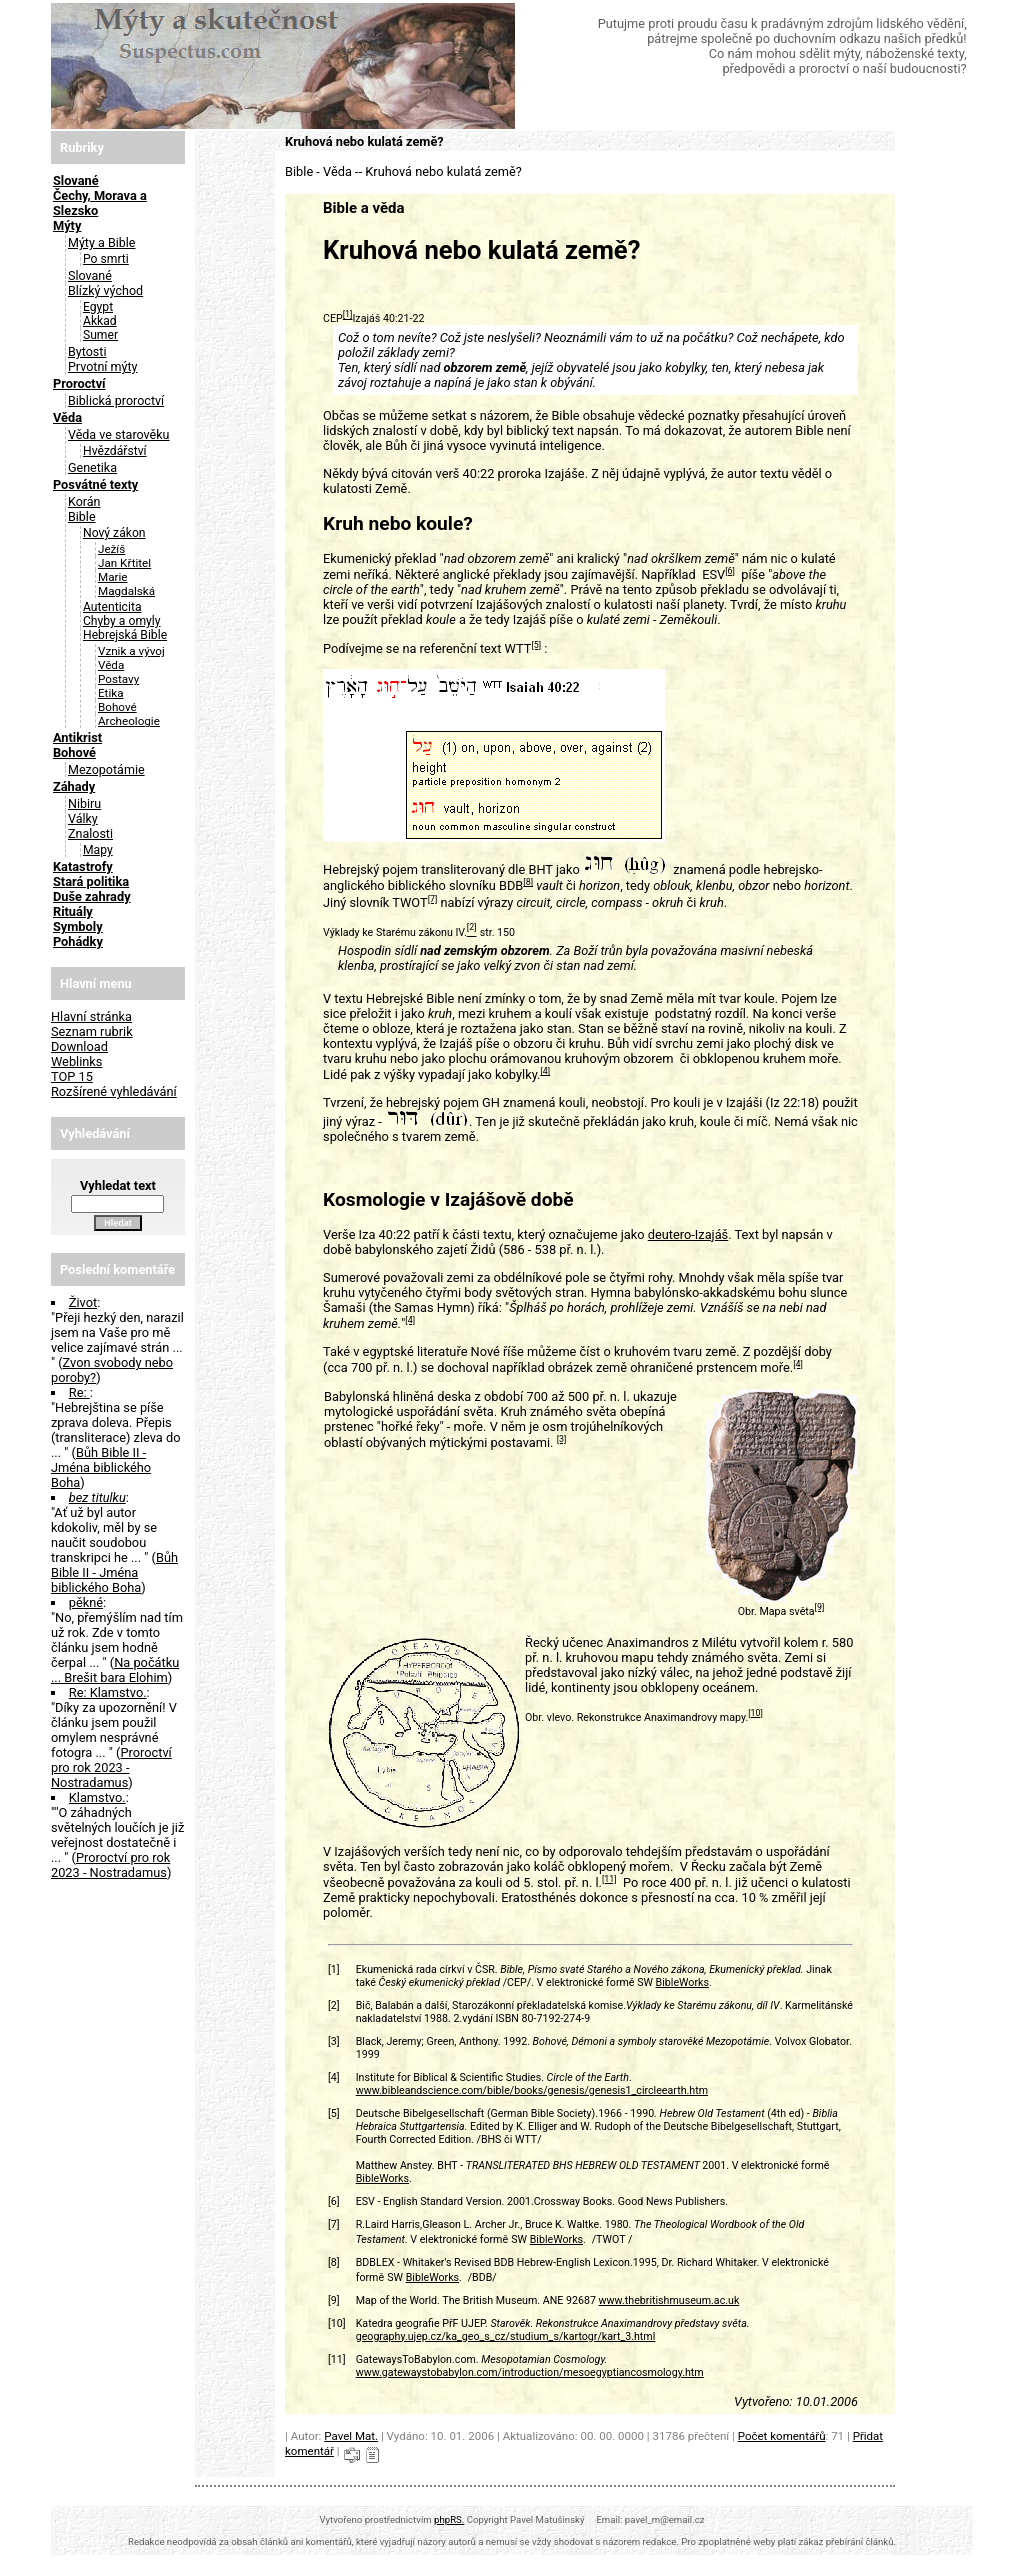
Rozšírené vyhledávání (114, 1091)
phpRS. (449, 2519)
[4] (545, 1071)
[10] (755, 1713)
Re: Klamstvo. (108, 1692)
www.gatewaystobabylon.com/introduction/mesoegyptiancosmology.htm (530, 2372)
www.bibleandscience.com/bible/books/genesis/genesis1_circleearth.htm (532, 2090)
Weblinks (77, 1061)
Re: (79, 1392)
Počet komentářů (782, 2436)
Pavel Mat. (351, 2436)
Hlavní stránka (91, 1016)
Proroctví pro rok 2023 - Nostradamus (111, 1767)
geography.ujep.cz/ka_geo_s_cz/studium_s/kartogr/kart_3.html (506, 2336)
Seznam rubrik (92, 1031)
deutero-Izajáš (688, 1234)
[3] (562, 1439)
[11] (609, 1879)
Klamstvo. (97, 1797)
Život (83, 1302)
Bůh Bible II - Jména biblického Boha (101, 1467)
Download (79, 1046)
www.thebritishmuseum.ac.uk (669, 2300)
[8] (528, 882)
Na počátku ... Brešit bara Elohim (115, 1670)
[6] (730, 571)
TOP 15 (72, 1076)
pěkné (86, 1602)
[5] (536, 645)
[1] (348, 315)
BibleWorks (682, 1982)
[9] (820, 1607)
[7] (433, 899)
